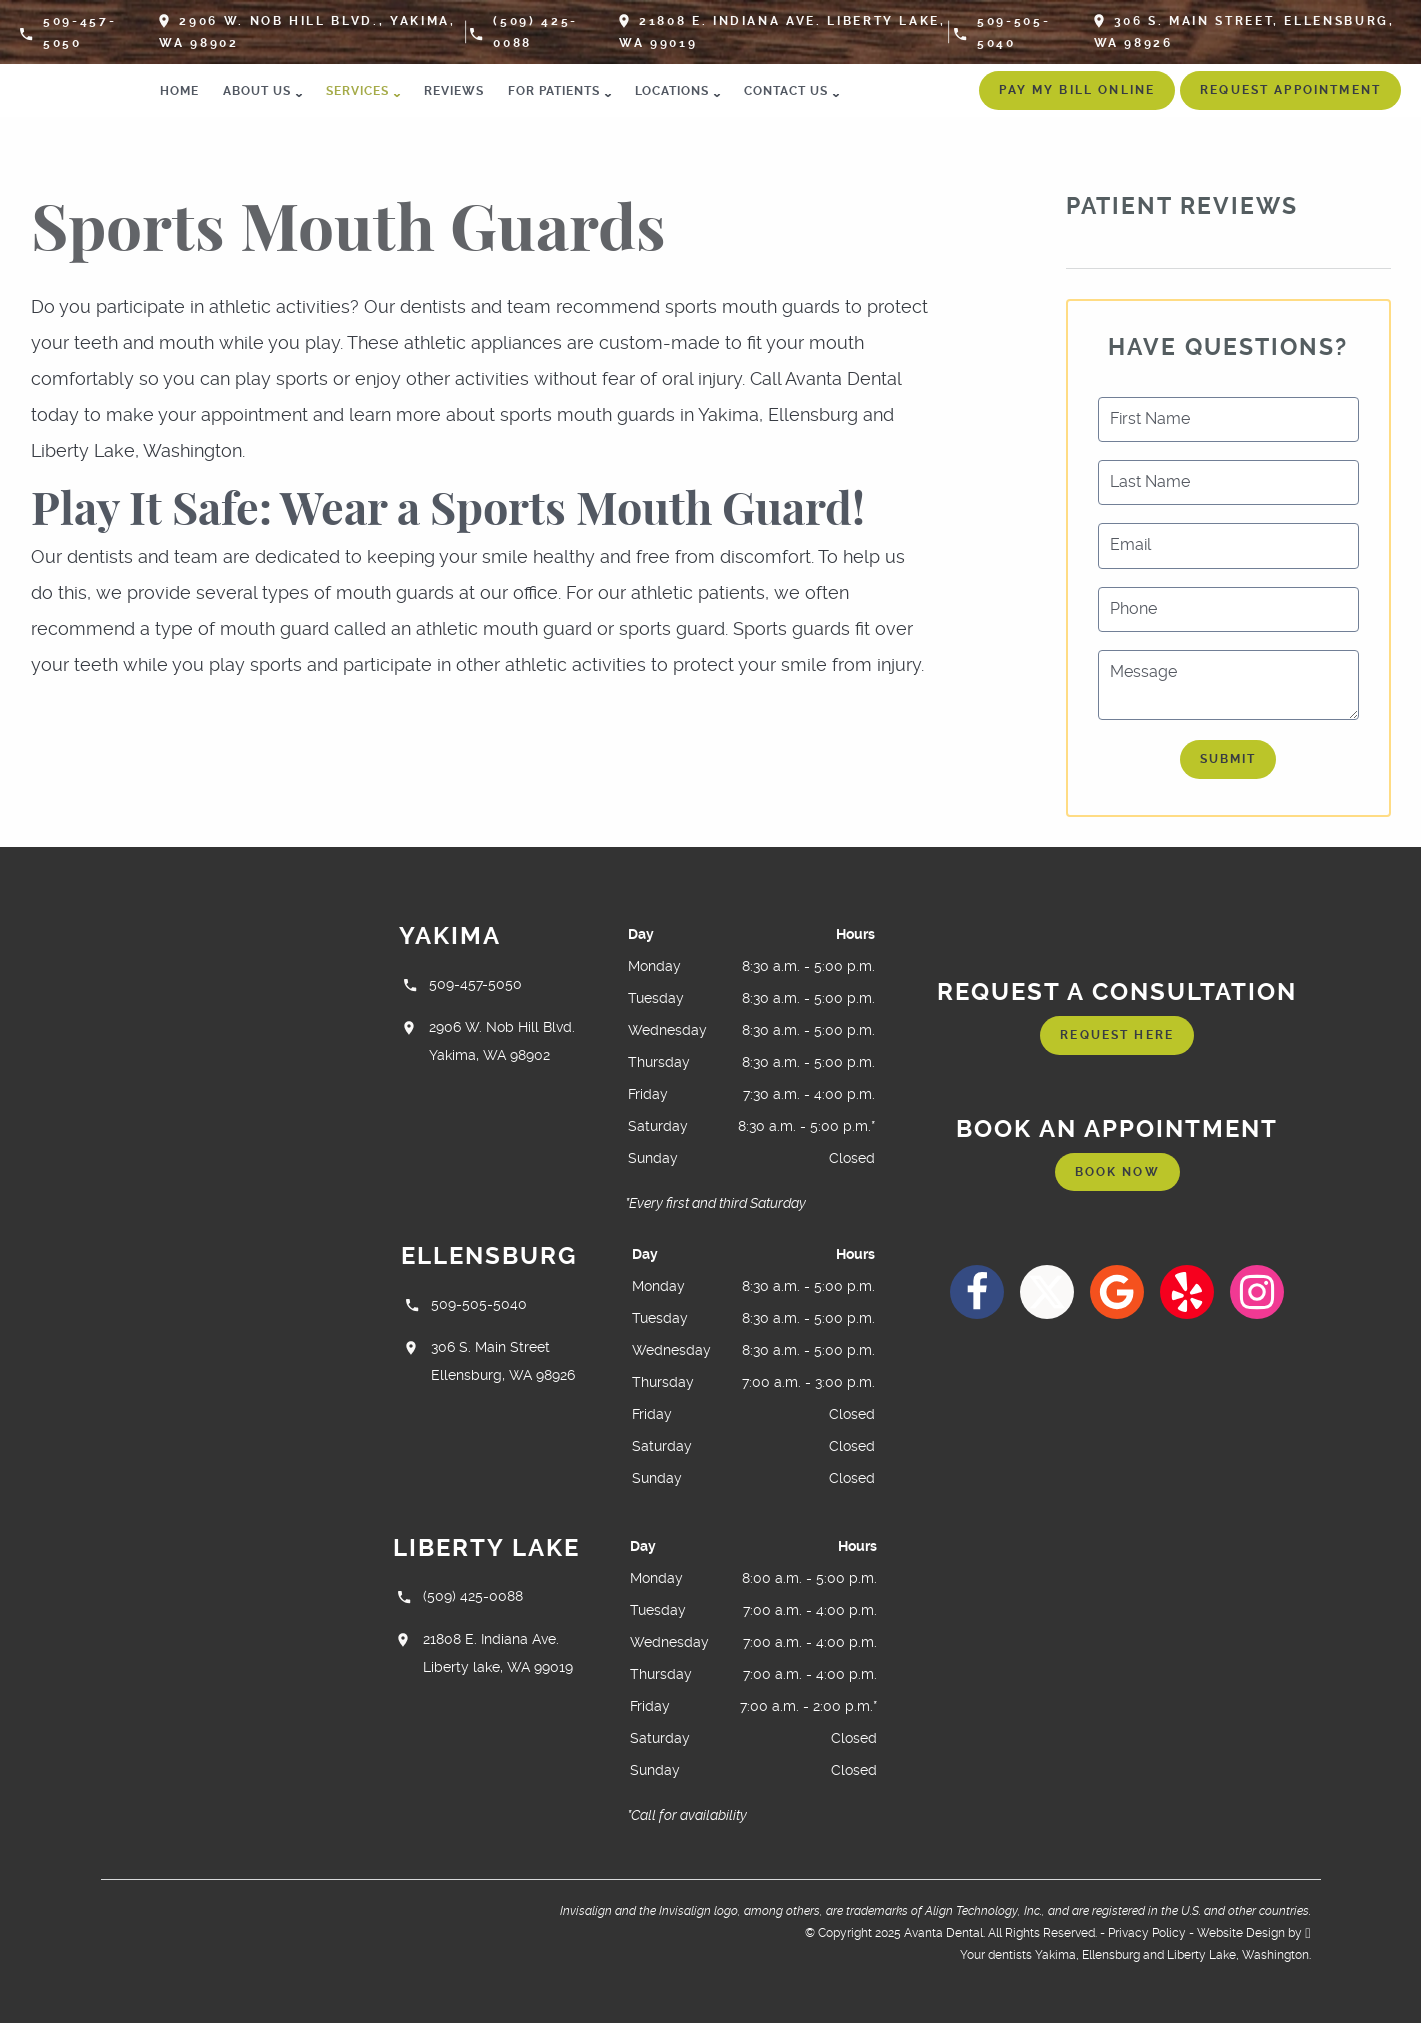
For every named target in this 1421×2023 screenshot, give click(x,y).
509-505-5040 (1002, 32)
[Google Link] (1117, 1292)
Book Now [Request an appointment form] (1117, 1172)
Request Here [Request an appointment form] (1117, 1035)
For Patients (554, 91)
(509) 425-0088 (524, 32)
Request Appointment (1290, 90)
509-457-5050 (68, 32)
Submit (1228, 759)
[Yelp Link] (1187, 1292)
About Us (257, 91)
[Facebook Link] (977, 1292)
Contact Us (786, 91)
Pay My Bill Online (1077, 90)
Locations (672, 91)
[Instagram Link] (1257, 1292)
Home (179, 91)
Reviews (454, 91)
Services (357, 91)
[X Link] (1047, 1292)
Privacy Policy (1147, 1933)
